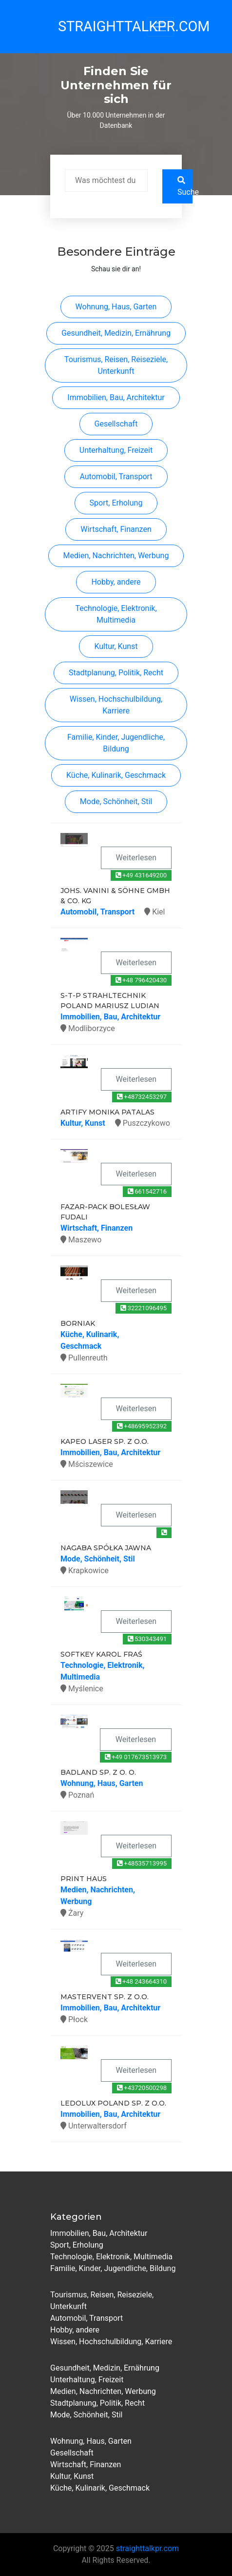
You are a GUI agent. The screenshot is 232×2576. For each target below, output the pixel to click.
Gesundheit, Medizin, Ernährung (116, 333)
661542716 (147, 1191)
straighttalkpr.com (147, 2548)
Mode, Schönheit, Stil (116, 801)
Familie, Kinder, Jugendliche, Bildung (116, 742)
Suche (185, 186)
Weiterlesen (136, 857)
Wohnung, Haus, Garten (116, 306)
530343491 (147, 1639)
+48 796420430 (141, 980)
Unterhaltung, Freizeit (116, 450)
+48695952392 (142, 1426)
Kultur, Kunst (115, 646)
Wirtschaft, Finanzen (115, 529)
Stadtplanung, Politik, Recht (116, 672)
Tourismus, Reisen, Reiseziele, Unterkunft (116, 365)
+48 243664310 (141, 1981)
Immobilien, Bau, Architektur (115, 397)
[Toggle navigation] (160, 27)
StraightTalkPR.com (89, 26)
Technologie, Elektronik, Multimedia (115, 614)
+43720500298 (142, 2087)
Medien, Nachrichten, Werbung (116, 555)
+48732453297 (142, 1096)
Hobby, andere (115, 582)
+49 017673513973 (136, 1757)
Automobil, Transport (115, 476)
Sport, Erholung (116, 502)
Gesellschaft (116, 423)
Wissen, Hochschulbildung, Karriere (116, 704)
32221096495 (143, 1308)
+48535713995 (142, 1863)
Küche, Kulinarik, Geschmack (116, 775)
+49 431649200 (141, 875)
